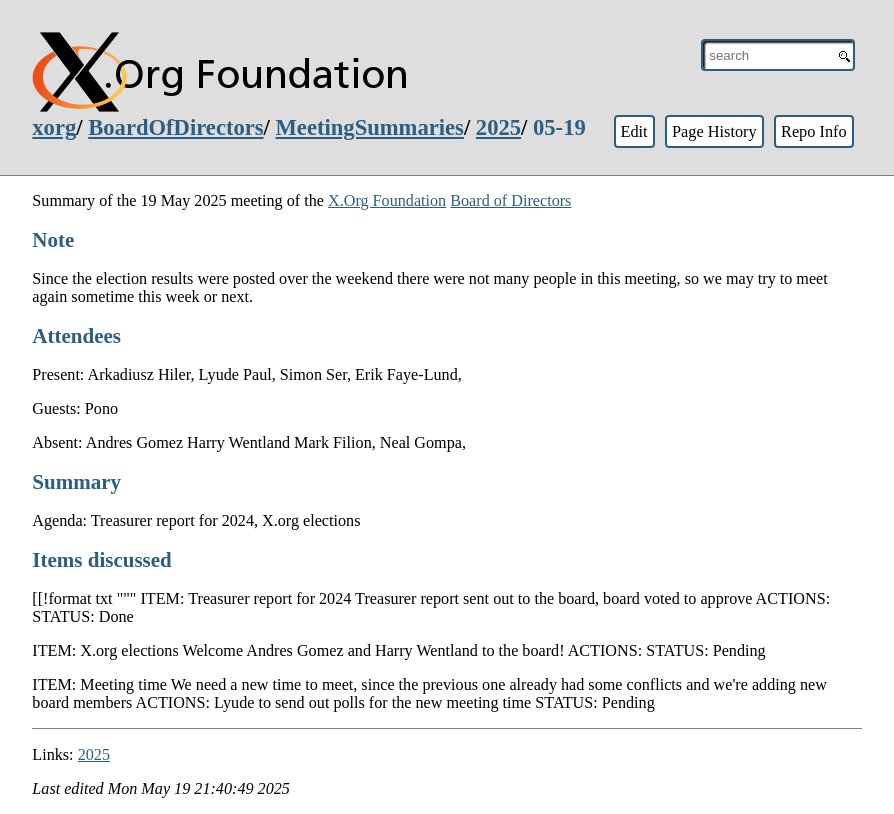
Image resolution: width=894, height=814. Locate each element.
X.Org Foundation (387, 200)
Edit (633, 131)
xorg (54, 127)
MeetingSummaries (370, 127)
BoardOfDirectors (175, 127)
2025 (498, 127)
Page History (714, 131)
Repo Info (814, 131)
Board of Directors (510, 200)
